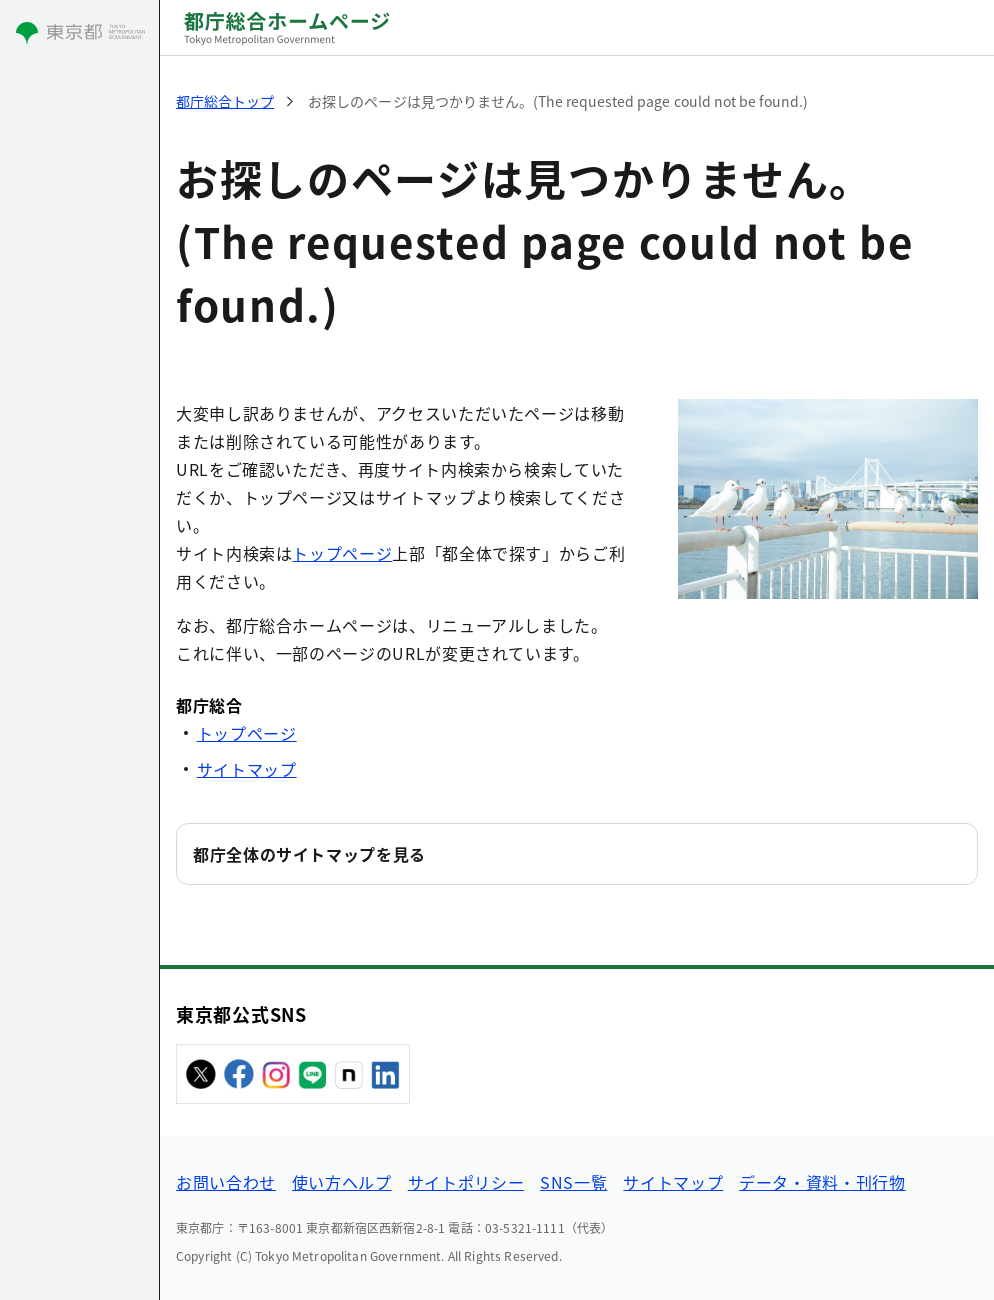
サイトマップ (247, 769)
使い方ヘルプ (342, 1182)
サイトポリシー (466, 1182)
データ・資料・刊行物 (822, 1182)
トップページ (342, 553)
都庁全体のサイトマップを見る (309, 854)
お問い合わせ (226, 1182)
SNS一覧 (573, 1182)
